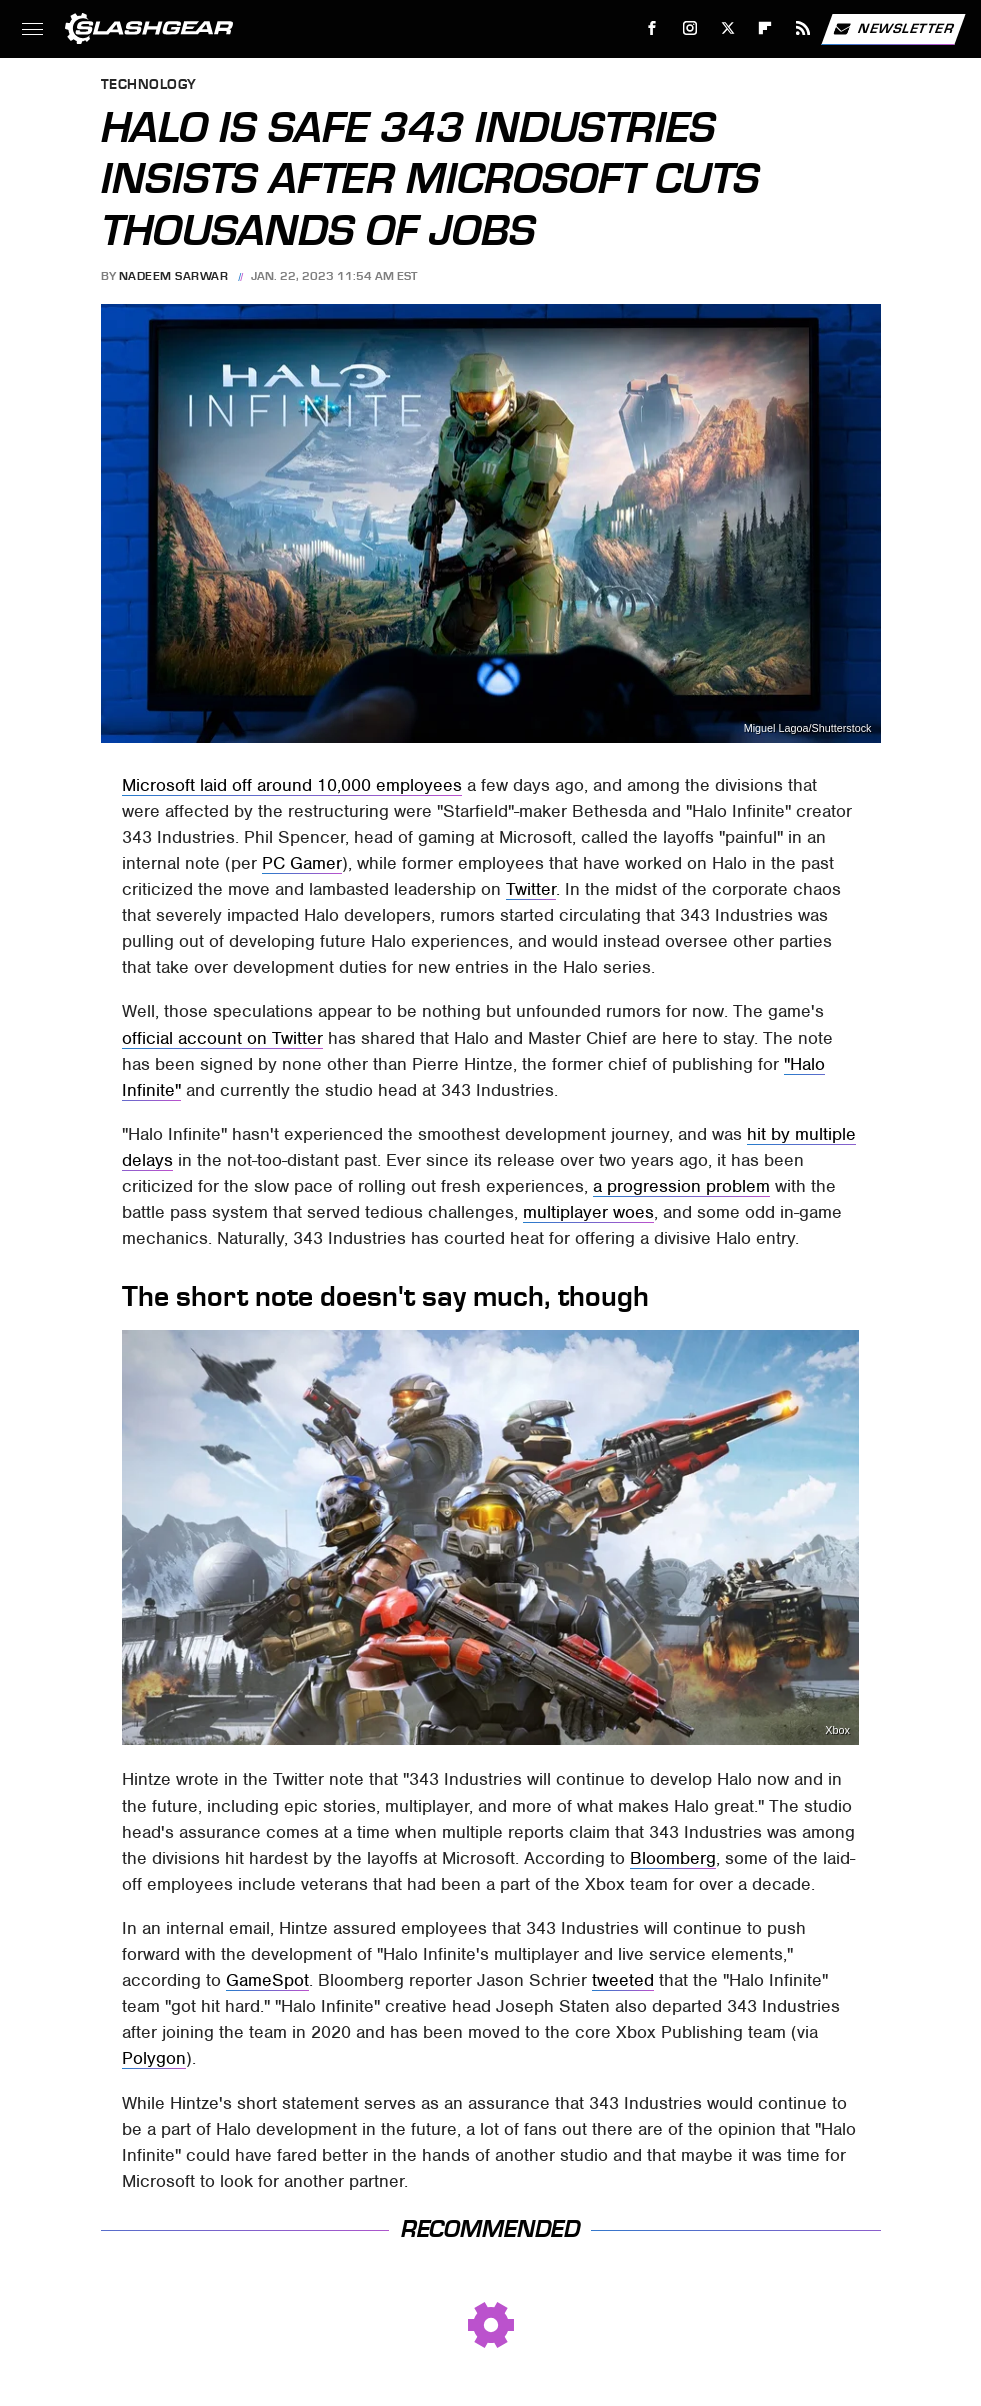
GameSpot (267, 1980)
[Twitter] (727, 28)
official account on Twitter (222, 1038)
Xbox (837, 1730)
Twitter (531, 889)
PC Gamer (302, 863)
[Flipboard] (765, 28)
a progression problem (681, 1186)
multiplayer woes (588, 1212)
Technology (149, 85)
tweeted (623, 1980)
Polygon (154, 2058)
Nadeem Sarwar (174, 276)
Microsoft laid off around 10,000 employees (292, 785)
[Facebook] (652, 28)
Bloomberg (673, 1858)
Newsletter (893, 29)
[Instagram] (690, 28)
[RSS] (803, 28)
